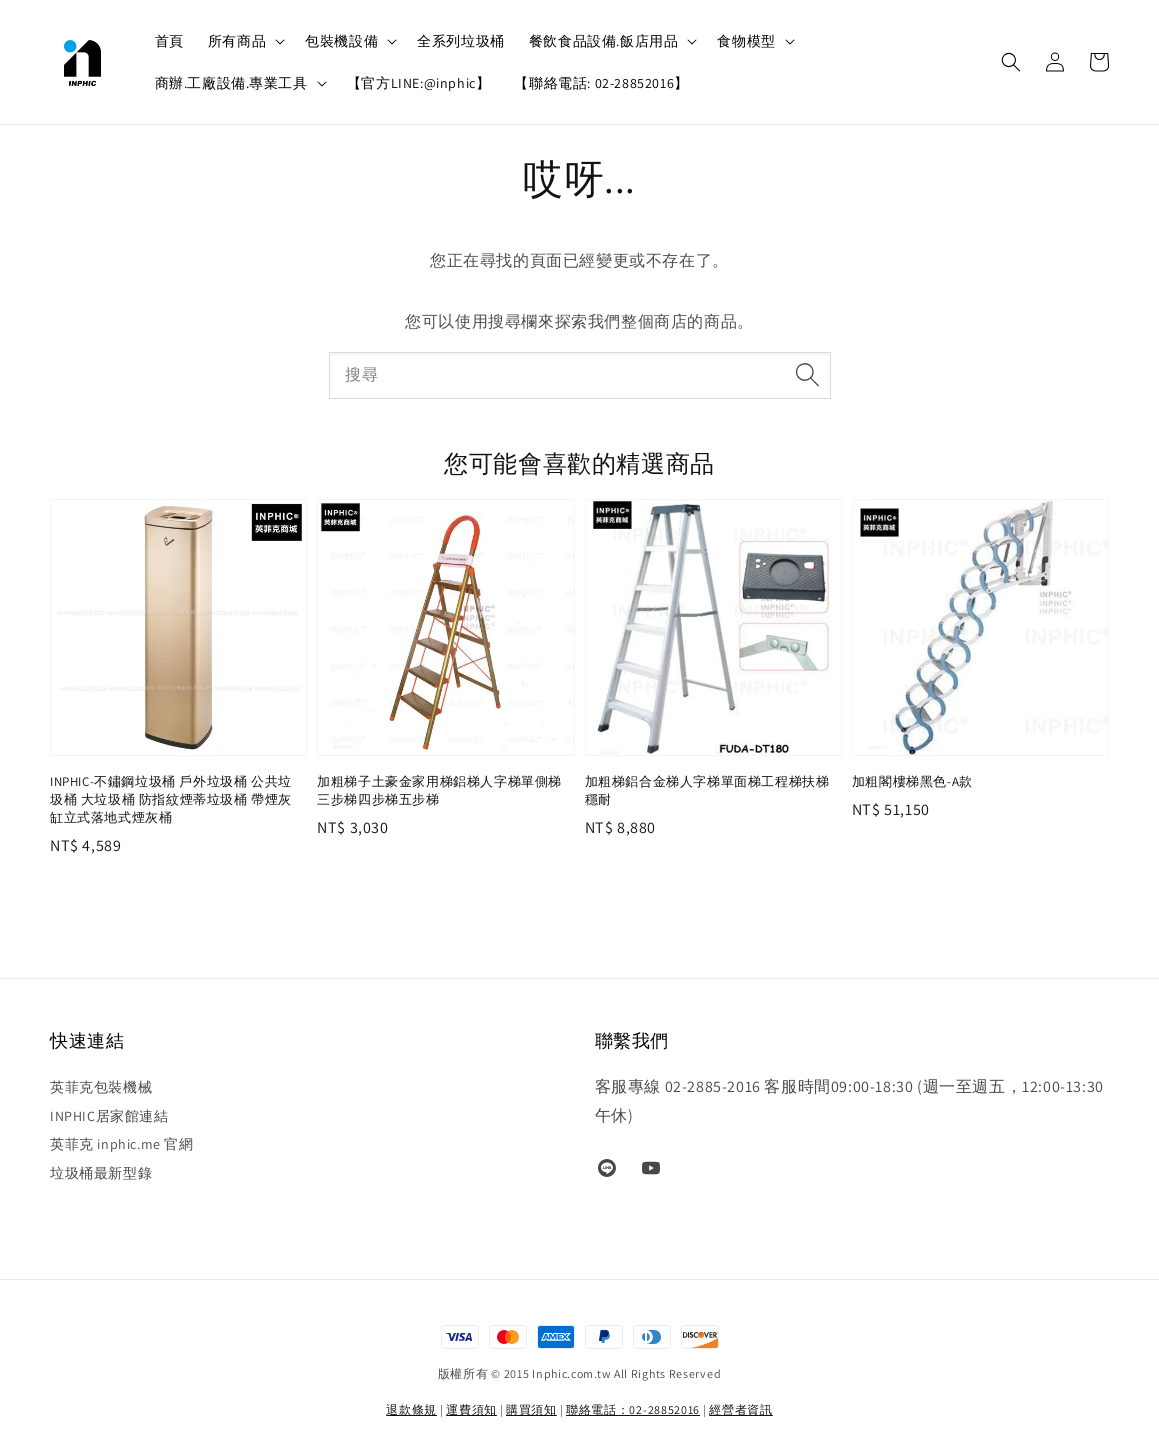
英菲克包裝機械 (101, 1087)
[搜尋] (808, 375)
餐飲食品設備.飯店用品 (604, 41)
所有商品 (237, 41)
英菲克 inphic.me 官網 (122, 1144)
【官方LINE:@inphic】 (419, 83)
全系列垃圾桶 (461, 41)
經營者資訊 (741, 1409)
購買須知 (531, 1409)
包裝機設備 (341, 41)
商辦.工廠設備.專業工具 (231, 83)
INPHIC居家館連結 (109, 1116)
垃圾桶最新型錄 (101, 1173)
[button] (1011, 62)
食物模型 (746, 41)
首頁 (169, 41)
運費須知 (471, 1409)
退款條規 (411, 1409)
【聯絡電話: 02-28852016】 (601, 83)
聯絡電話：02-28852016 (633, 1409)
